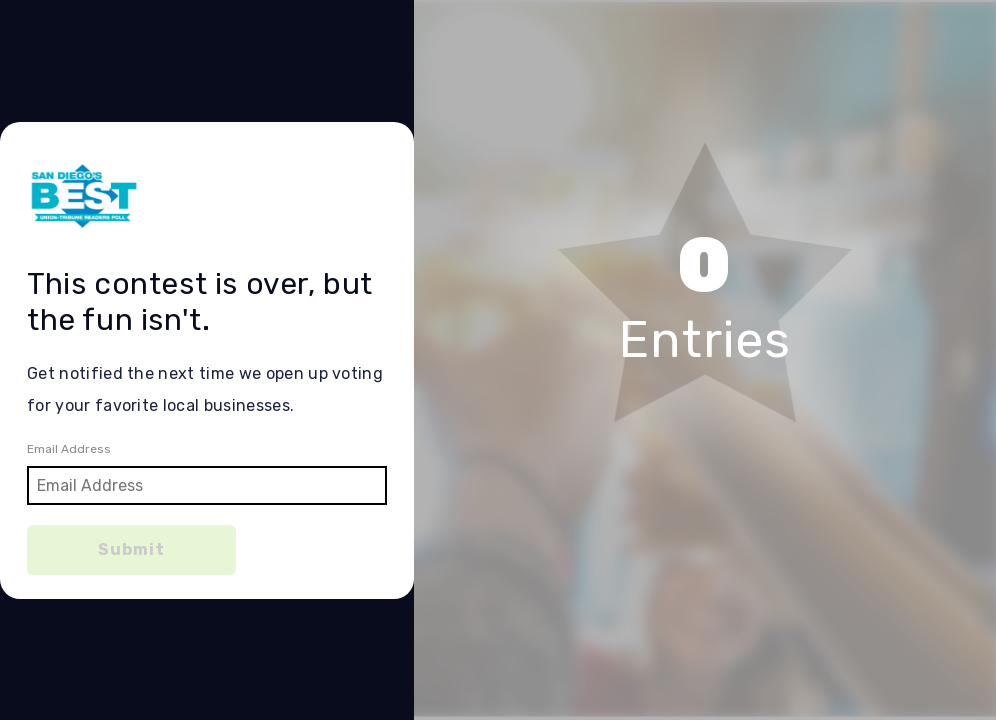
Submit (131, 549)
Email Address (69, 449)
